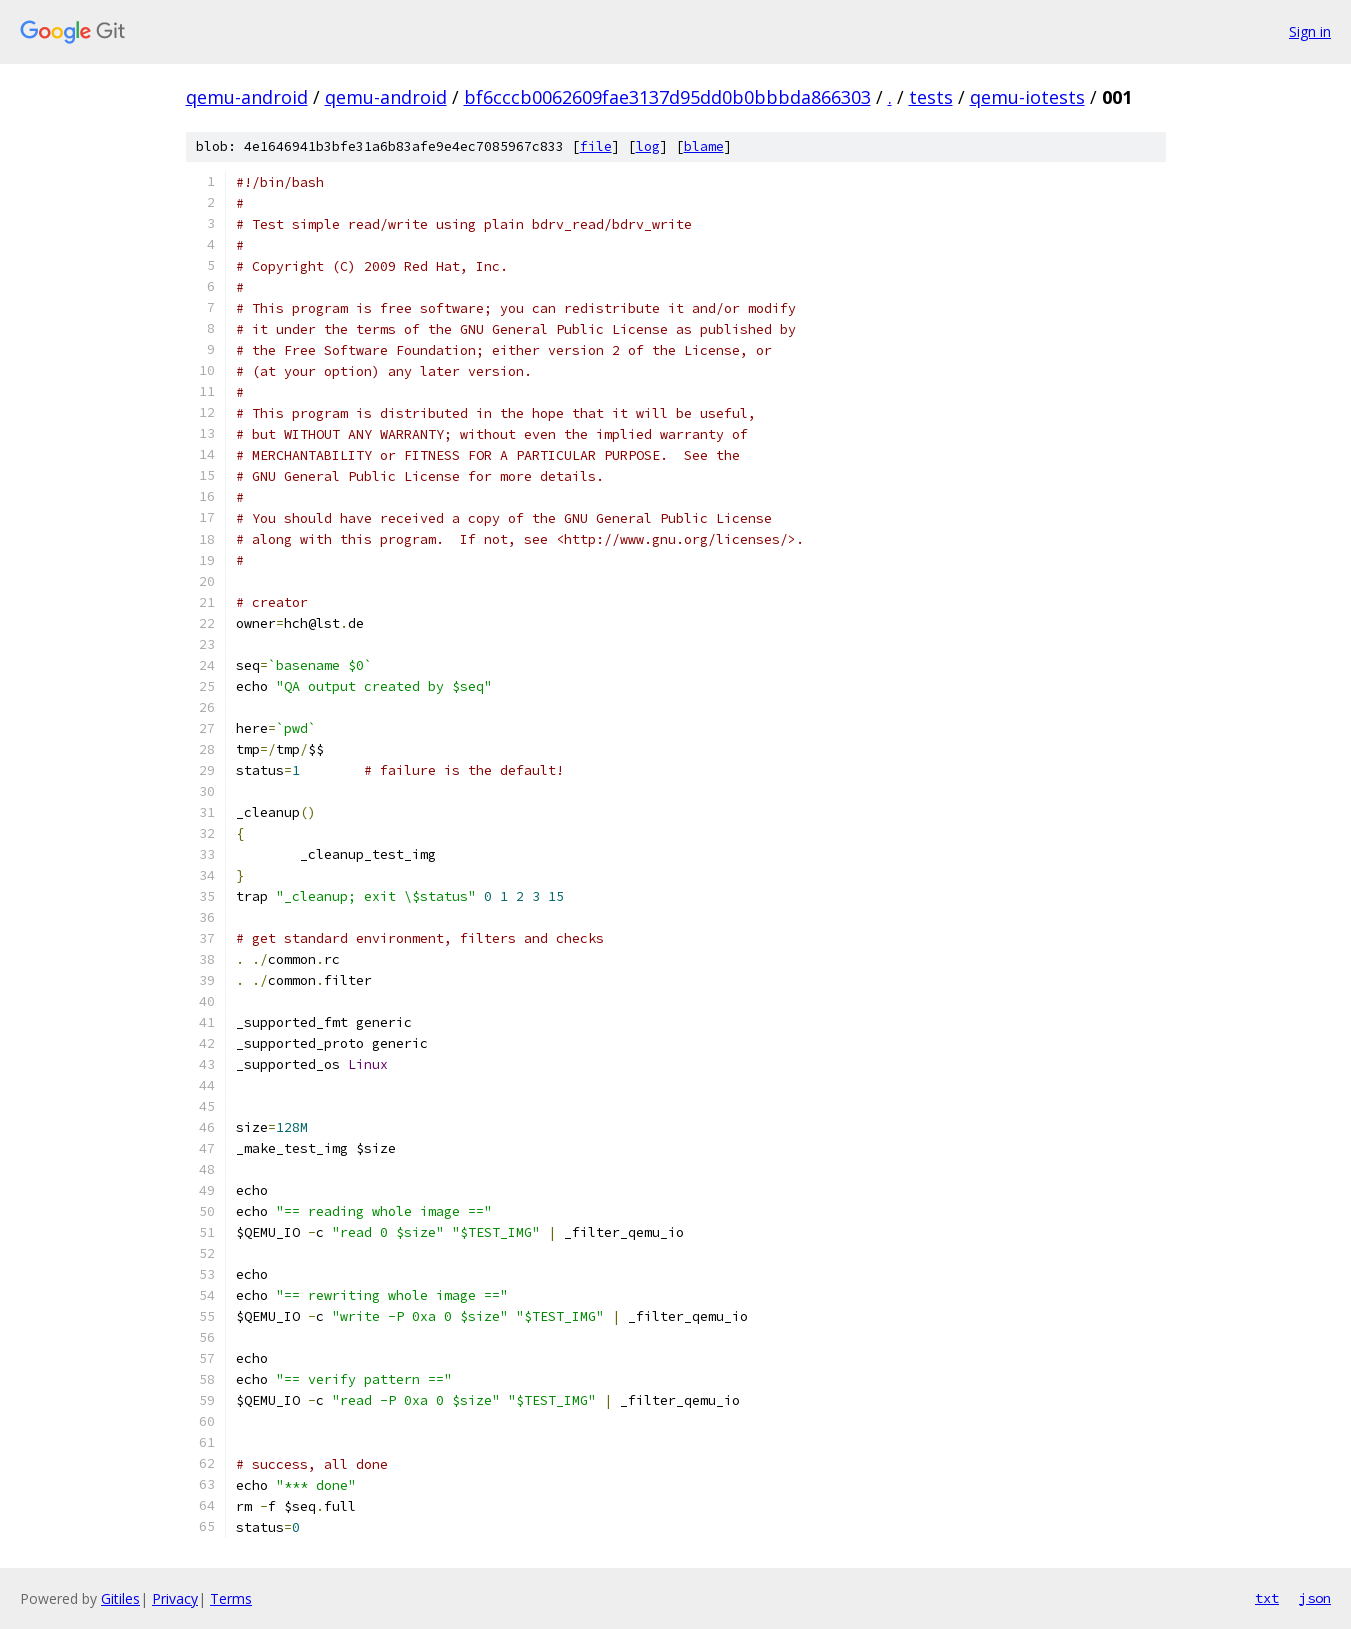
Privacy (175, 1598)
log (648, 146)
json (1315, 1598)
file (596, 146)
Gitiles (120, 1598)
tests (931, 97)
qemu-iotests (1027, 97)
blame (704, 146)
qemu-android (247, 97)
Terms (231, 1598)
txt (1267, 1598)
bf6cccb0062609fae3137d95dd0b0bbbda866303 (667, 97)
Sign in (1310, 31)
